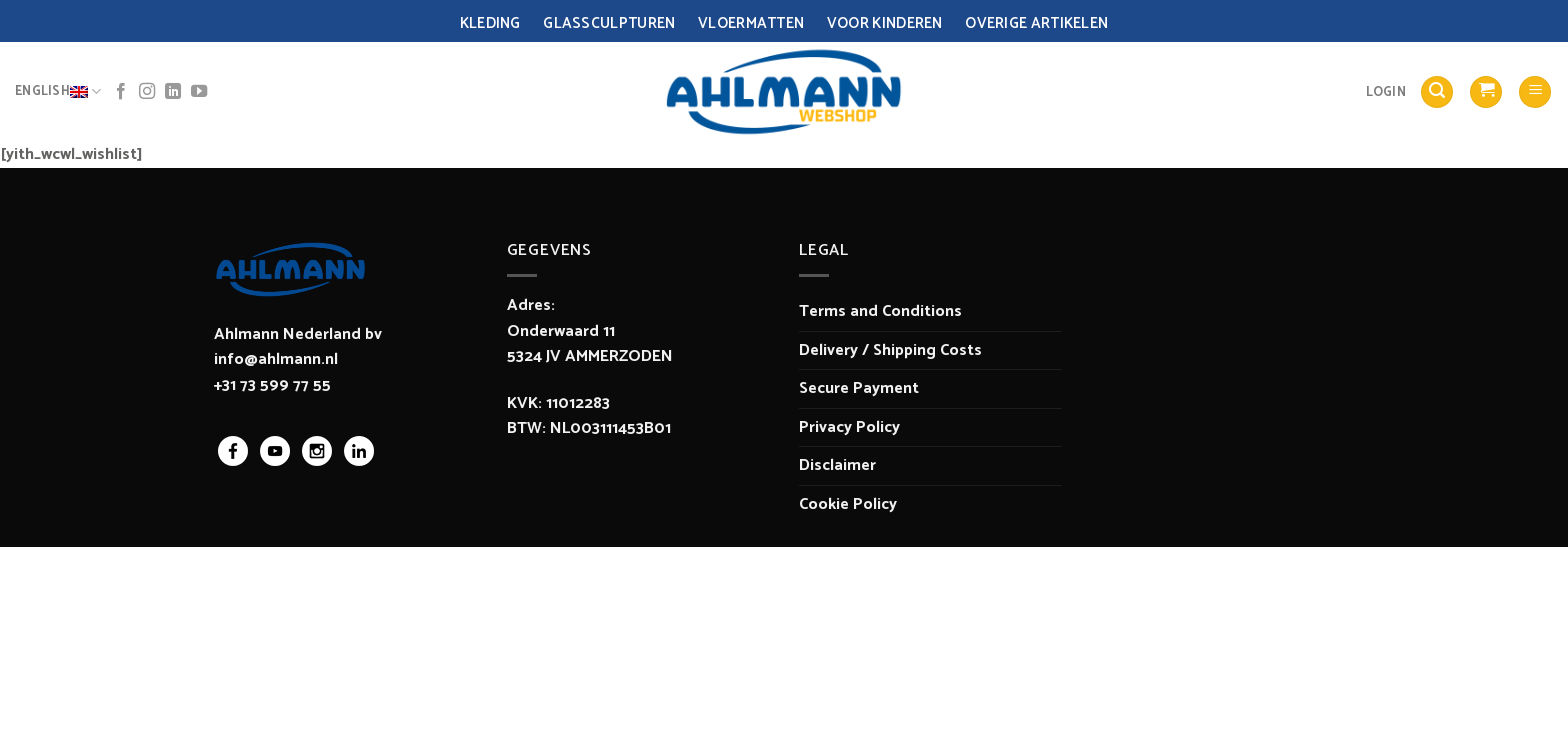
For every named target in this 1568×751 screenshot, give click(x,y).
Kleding (490, 23)
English (58, 91)
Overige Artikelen (1036, 23)
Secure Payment (859, 388)
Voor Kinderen (885, 23)
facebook (233, 451)
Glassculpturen (609, 23)
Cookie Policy (848, 504)
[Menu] (1535, 92)
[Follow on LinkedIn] (173, 92)
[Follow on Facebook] (121, 92)
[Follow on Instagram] (147, 92)
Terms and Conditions (880, 311)
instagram (317, 451)
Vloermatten (751, 23)
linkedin (359, 451)
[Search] (1437, 92)
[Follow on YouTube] (199, 92)
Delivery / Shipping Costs (890, 350)
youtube (275, 451)
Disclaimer (837, 465)
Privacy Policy (849, 427)
